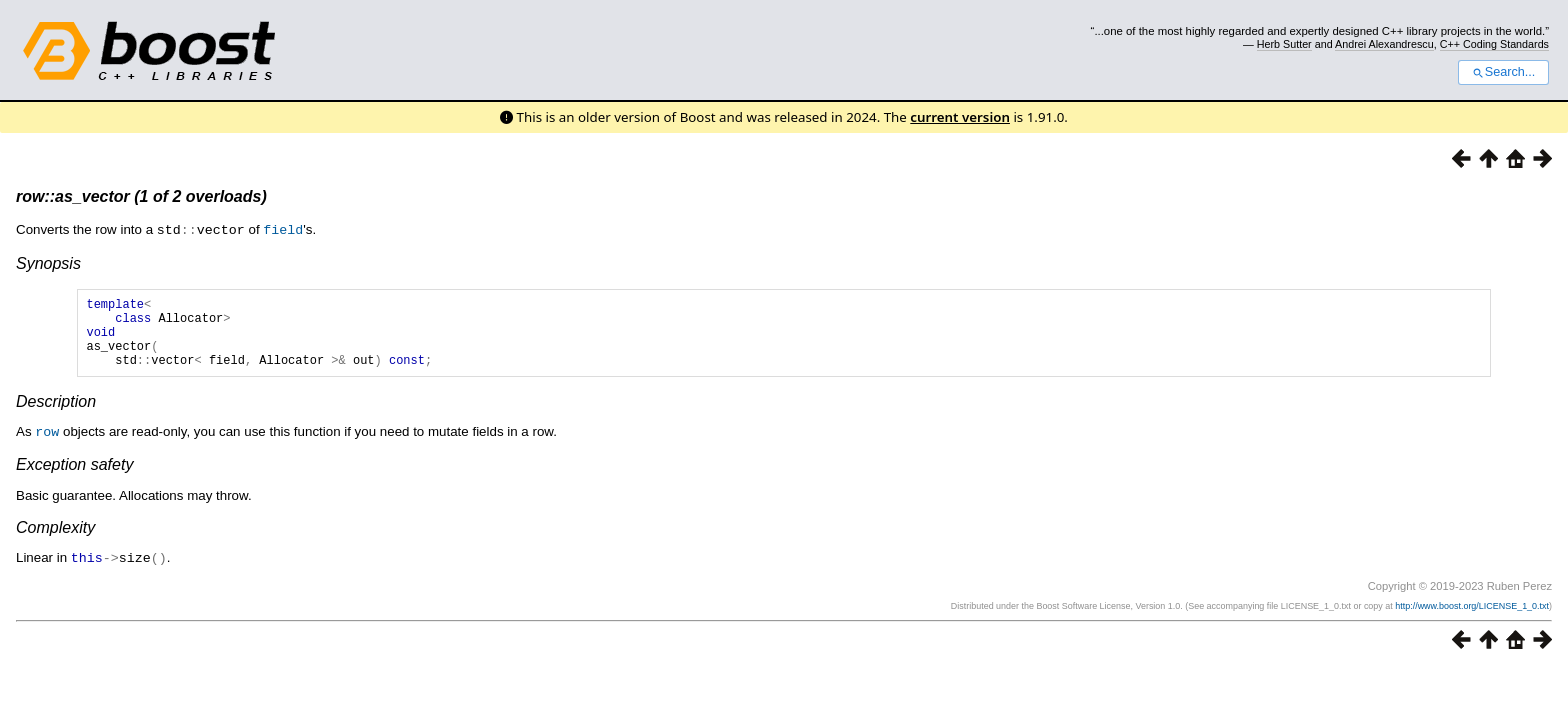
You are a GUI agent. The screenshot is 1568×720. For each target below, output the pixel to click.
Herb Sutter (1284, 44)
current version (960, 117)
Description (56, 415)
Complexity (55, 540)
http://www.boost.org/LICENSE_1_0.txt (1472, 618)
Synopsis (48, 262)
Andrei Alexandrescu (1384, 44)
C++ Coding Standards (1494, 44)
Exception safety (74, 477)
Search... (1503, 72)
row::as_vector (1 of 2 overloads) (141, 196)
